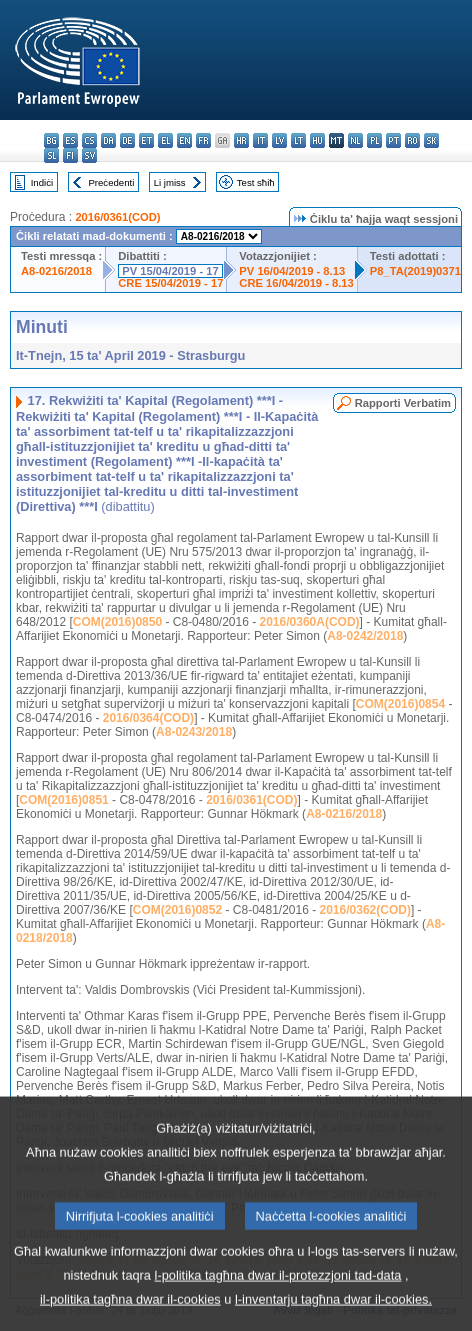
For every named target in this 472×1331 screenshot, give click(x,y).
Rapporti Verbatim (403, 403)
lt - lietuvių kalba (298, 140)
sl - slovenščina (51, 155)
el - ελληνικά (165, 140)
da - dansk (108, 140)
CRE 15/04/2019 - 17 (170, 283)
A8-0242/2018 (365, 636)
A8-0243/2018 (194, 732)
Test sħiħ (256, 182)
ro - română (412, 140)
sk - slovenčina (431, 140)
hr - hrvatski (241, 140)
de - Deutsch (127, 140)
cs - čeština (89, 140)
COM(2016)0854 (400, 704)
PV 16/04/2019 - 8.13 (292, 271)
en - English (184, 140)
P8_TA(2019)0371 (415, 271)
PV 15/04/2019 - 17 (170, 271)
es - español (70, 140)
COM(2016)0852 (177, 910)
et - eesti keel (146, 140)
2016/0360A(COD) (310, 622)
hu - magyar (317, 140)
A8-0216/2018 (56, 271)
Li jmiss (170, 182)
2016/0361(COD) (117, 217)
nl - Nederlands (355, 140)
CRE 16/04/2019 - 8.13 (296, 283)
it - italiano (260, 140)
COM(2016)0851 (63, 800)
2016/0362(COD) (365, 910)
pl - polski (374, 140)
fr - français (203, 140)
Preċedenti (111, 182)
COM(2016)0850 (117, 622)
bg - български (51, 140)
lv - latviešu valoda (279, 140)
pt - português (393, 140)
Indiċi (42, 182)
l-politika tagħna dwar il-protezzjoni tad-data (278, 1304)
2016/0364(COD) (148, 718)
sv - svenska (89, 155)
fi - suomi (70, 155)
